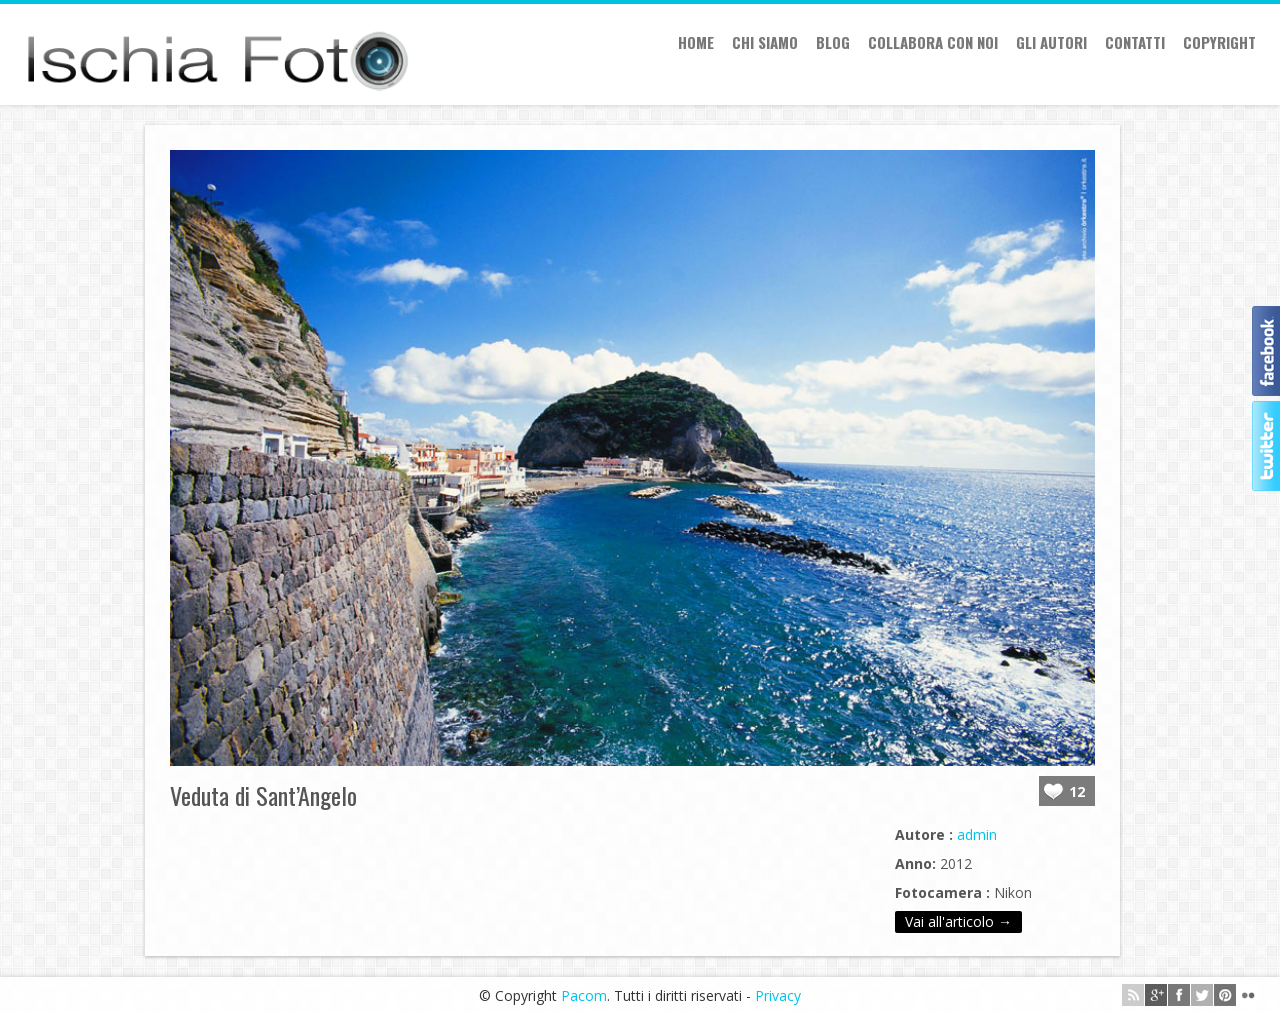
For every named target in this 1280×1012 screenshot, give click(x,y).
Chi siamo (765, 42)
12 (1077, 791)
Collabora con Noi (933, 42)
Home (696, 42)
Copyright (1219, 42)
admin (977, 834)
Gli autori (1051, 42)
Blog (833, 42)
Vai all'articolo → (958, 921)
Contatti (1135, 42)
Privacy (778, 995)
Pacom (584, 995)
